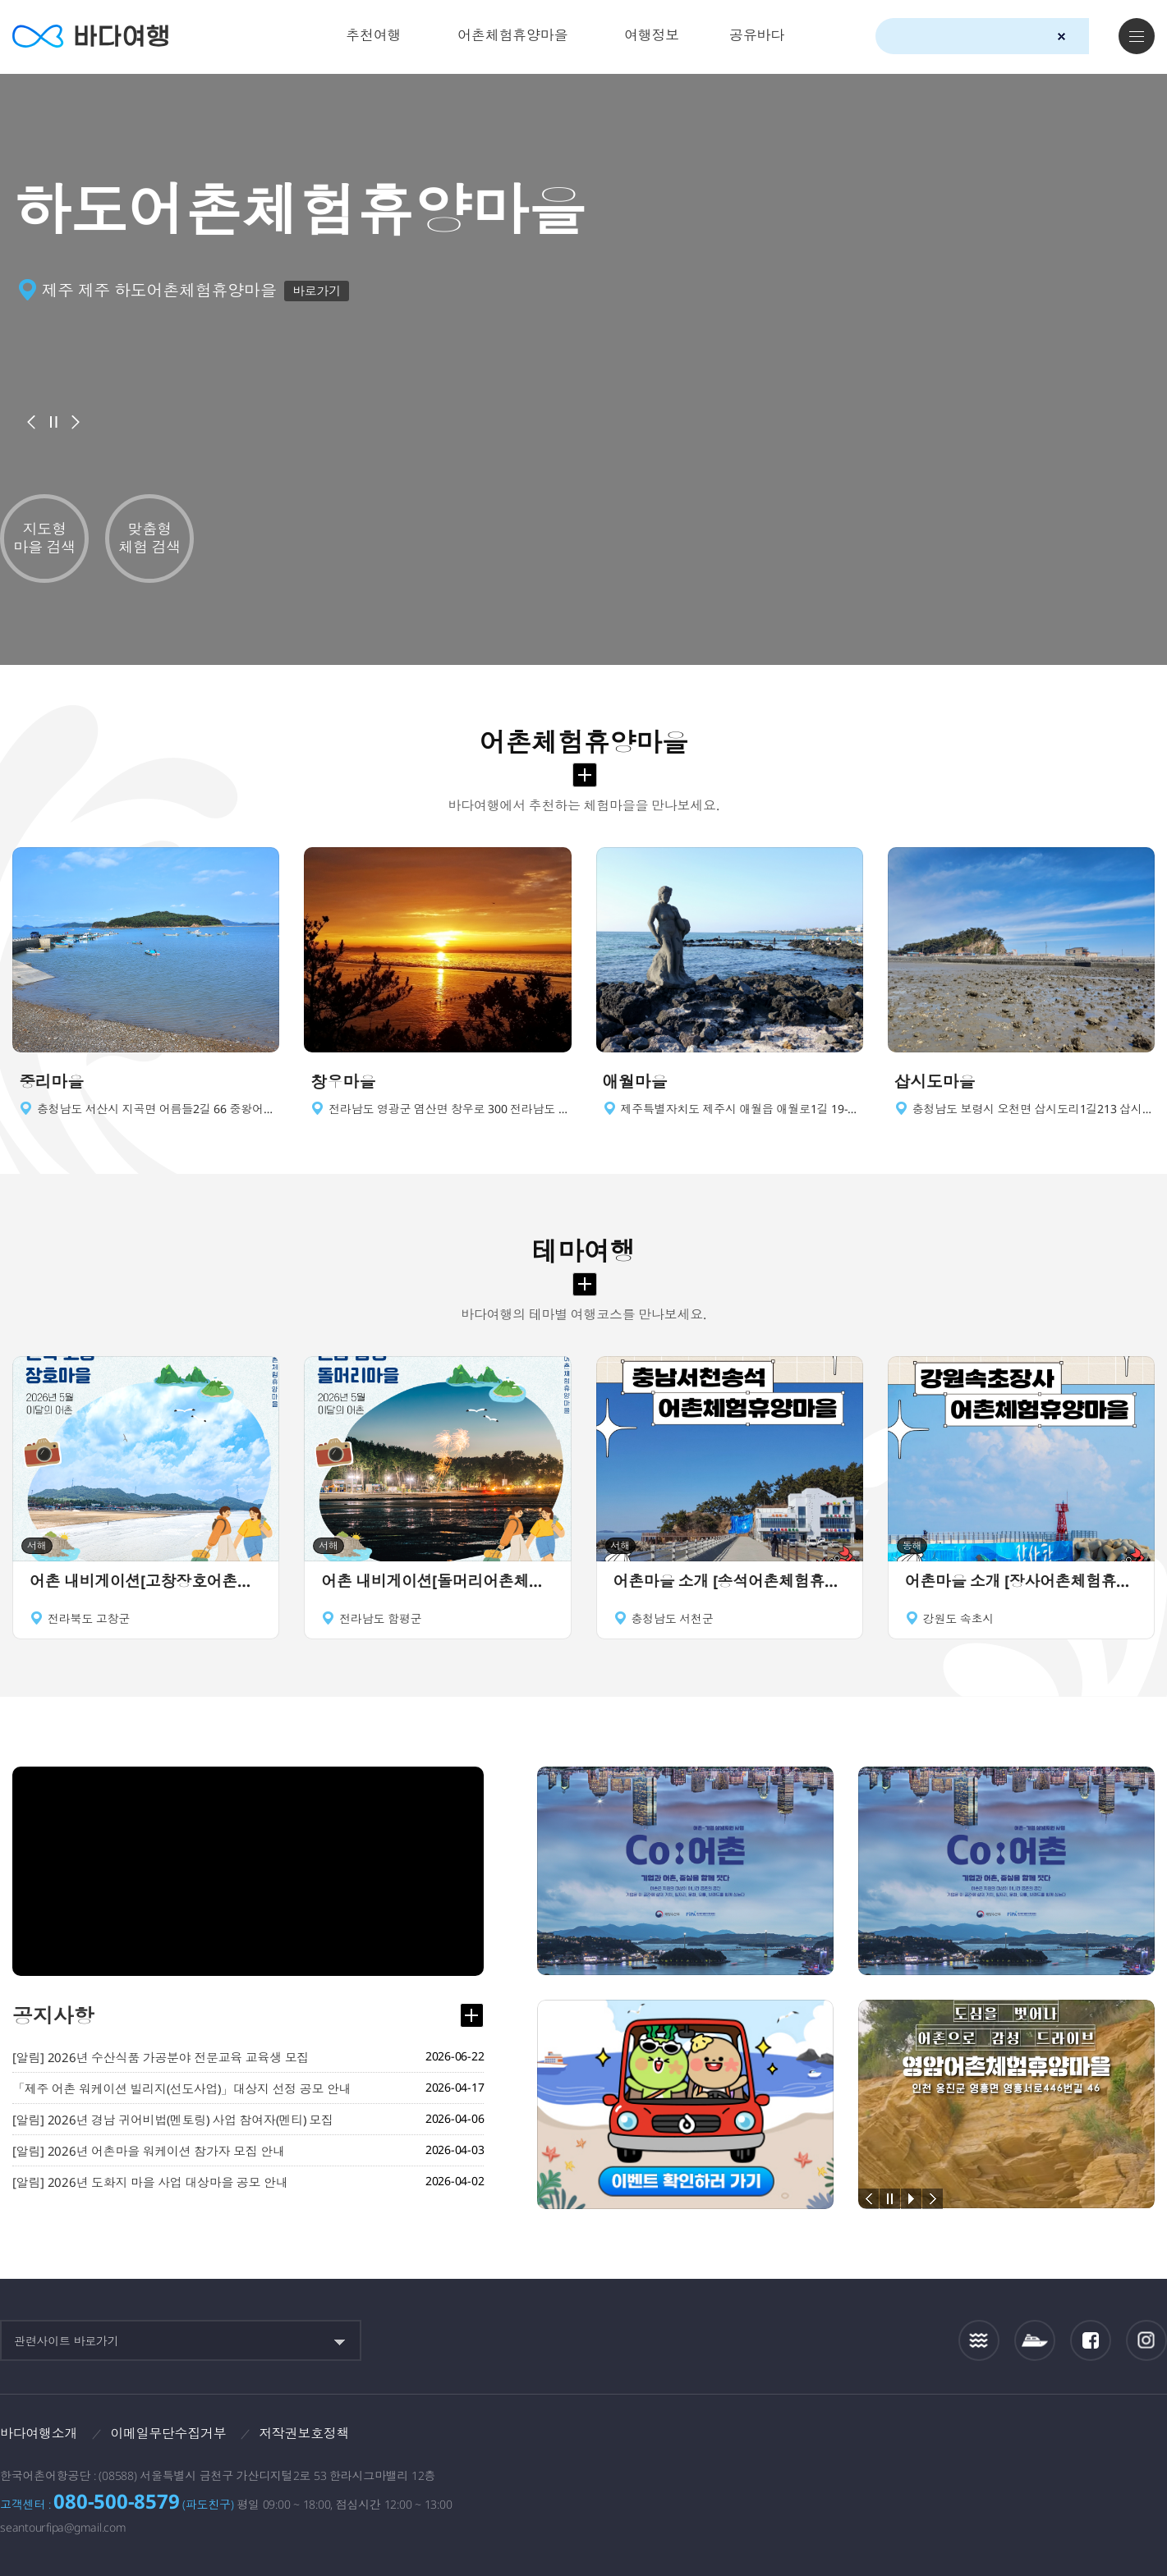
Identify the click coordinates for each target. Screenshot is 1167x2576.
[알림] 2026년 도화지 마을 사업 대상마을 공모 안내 (150, 2183)
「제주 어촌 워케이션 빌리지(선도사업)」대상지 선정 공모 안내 (183, 2089)
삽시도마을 (935, 1081)
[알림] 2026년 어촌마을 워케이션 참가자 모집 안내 (149, 2151)
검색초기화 (1061, 36)
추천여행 (373, 34)
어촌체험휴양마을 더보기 (584, 775)
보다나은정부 (875, 2438)
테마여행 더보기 (584, 1284)
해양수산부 (970, 2439)
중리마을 (51, 1081)
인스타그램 (1147, 2340)
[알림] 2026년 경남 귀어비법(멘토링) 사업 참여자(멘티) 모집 (175, 2120)
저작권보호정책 (305, 2433)
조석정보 (979, 2340)
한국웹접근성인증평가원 (1147, 2438)
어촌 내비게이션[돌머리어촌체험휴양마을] (437, 1582)
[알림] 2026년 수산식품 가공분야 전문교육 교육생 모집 (161, 2058)
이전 (31, 422)
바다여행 (90, 36)
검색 (1091, 37)
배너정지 (53, 422)
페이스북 (1090, 2340)
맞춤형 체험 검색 (149, 538)
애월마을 (635, 1081)
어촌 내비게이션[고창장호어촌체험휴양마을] (146, 1582)
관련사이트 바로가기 (66, 2341)
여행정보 (651, 34)
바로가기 (316, 290)
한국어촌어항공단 (1071, 2437)
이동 (265, 1081)
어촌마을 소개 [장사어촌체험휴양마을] (1021, 1582)
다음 (75, 422)
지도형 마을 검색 (44, 538)
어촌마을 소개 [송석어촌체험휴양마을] (729, 1582)
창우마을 (342, 1081)
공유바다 (756, 34)
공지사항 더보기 (471, 2016)
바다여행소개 (39, 2433)
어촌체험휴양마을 (512, 34)
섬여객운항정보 (1035, 2341)
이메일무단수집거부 (169, 2433)
